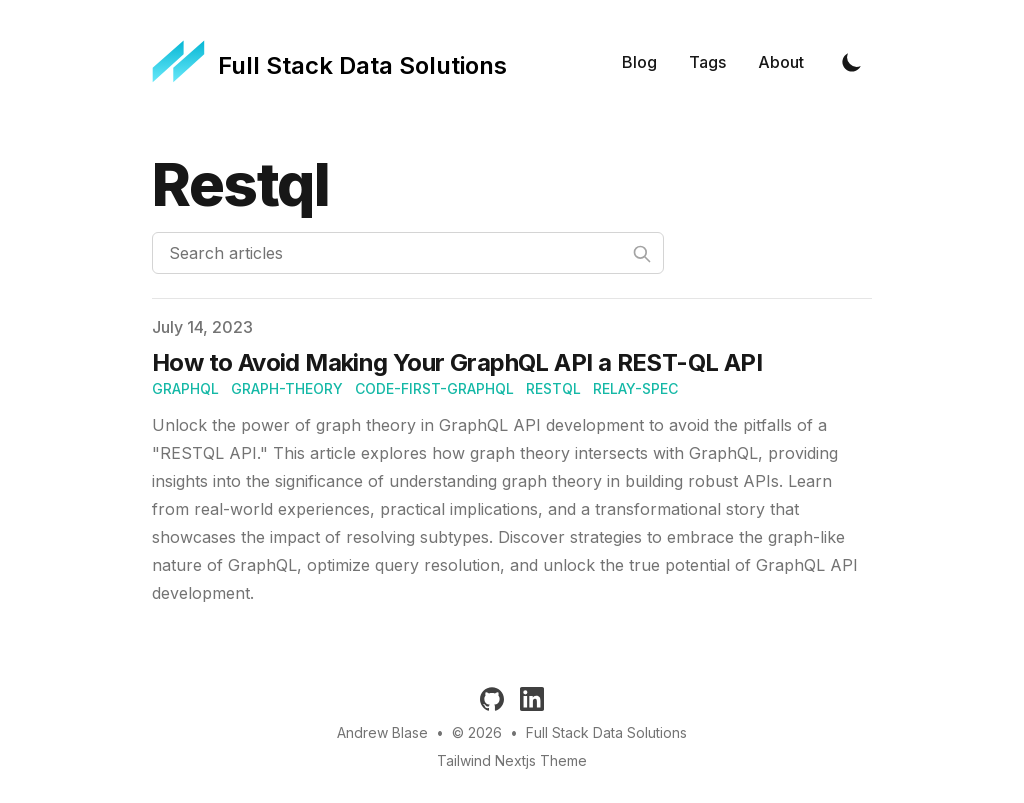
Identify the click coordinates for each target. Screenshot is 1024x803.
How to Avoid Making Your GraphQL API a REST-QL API (457, 362)
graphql (185, 388)
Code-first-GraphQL (434, 388)
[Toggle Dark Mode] (852, 62)
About (781, 62)
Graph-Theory (287, 388)
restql (553, 388)
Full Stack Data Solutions (606, 732)
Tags (707, 62)
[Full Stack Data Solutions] (329, 62)
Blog (639, 62)
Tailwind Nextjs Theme (512, 760)
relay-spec (635, 388)
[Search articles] (408, 253)
